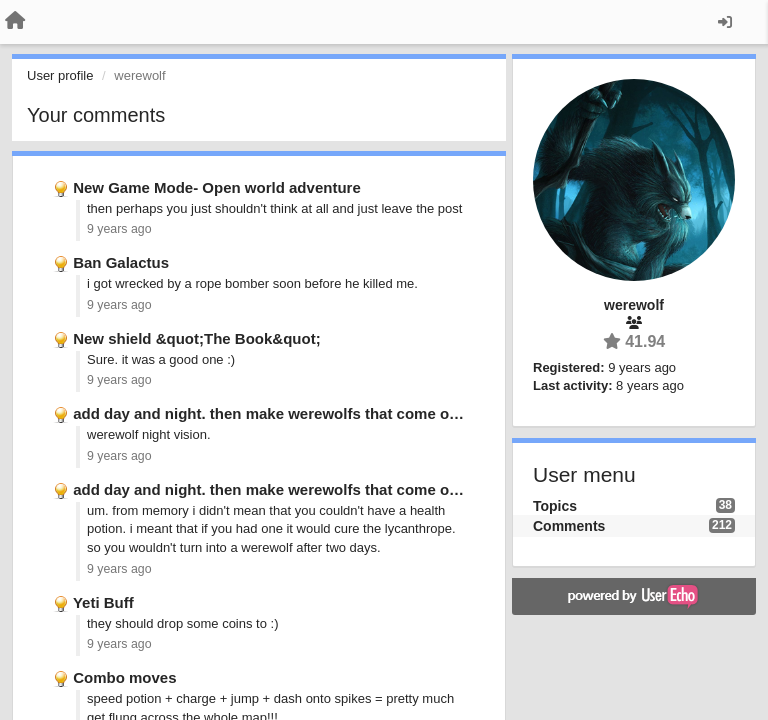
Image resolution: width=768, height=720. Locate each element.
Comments (569, 526)
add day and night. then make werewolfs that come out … (277, 413)
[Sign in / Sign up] (725, 22)
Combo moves (124, 677)
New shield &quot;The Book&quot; (196, 338)
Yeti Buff (103, 602)
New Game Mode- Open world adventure (217, 187)
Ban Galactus (121, 262)
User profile (60, 75)
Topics (555, 506)
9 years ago (119, 229)
